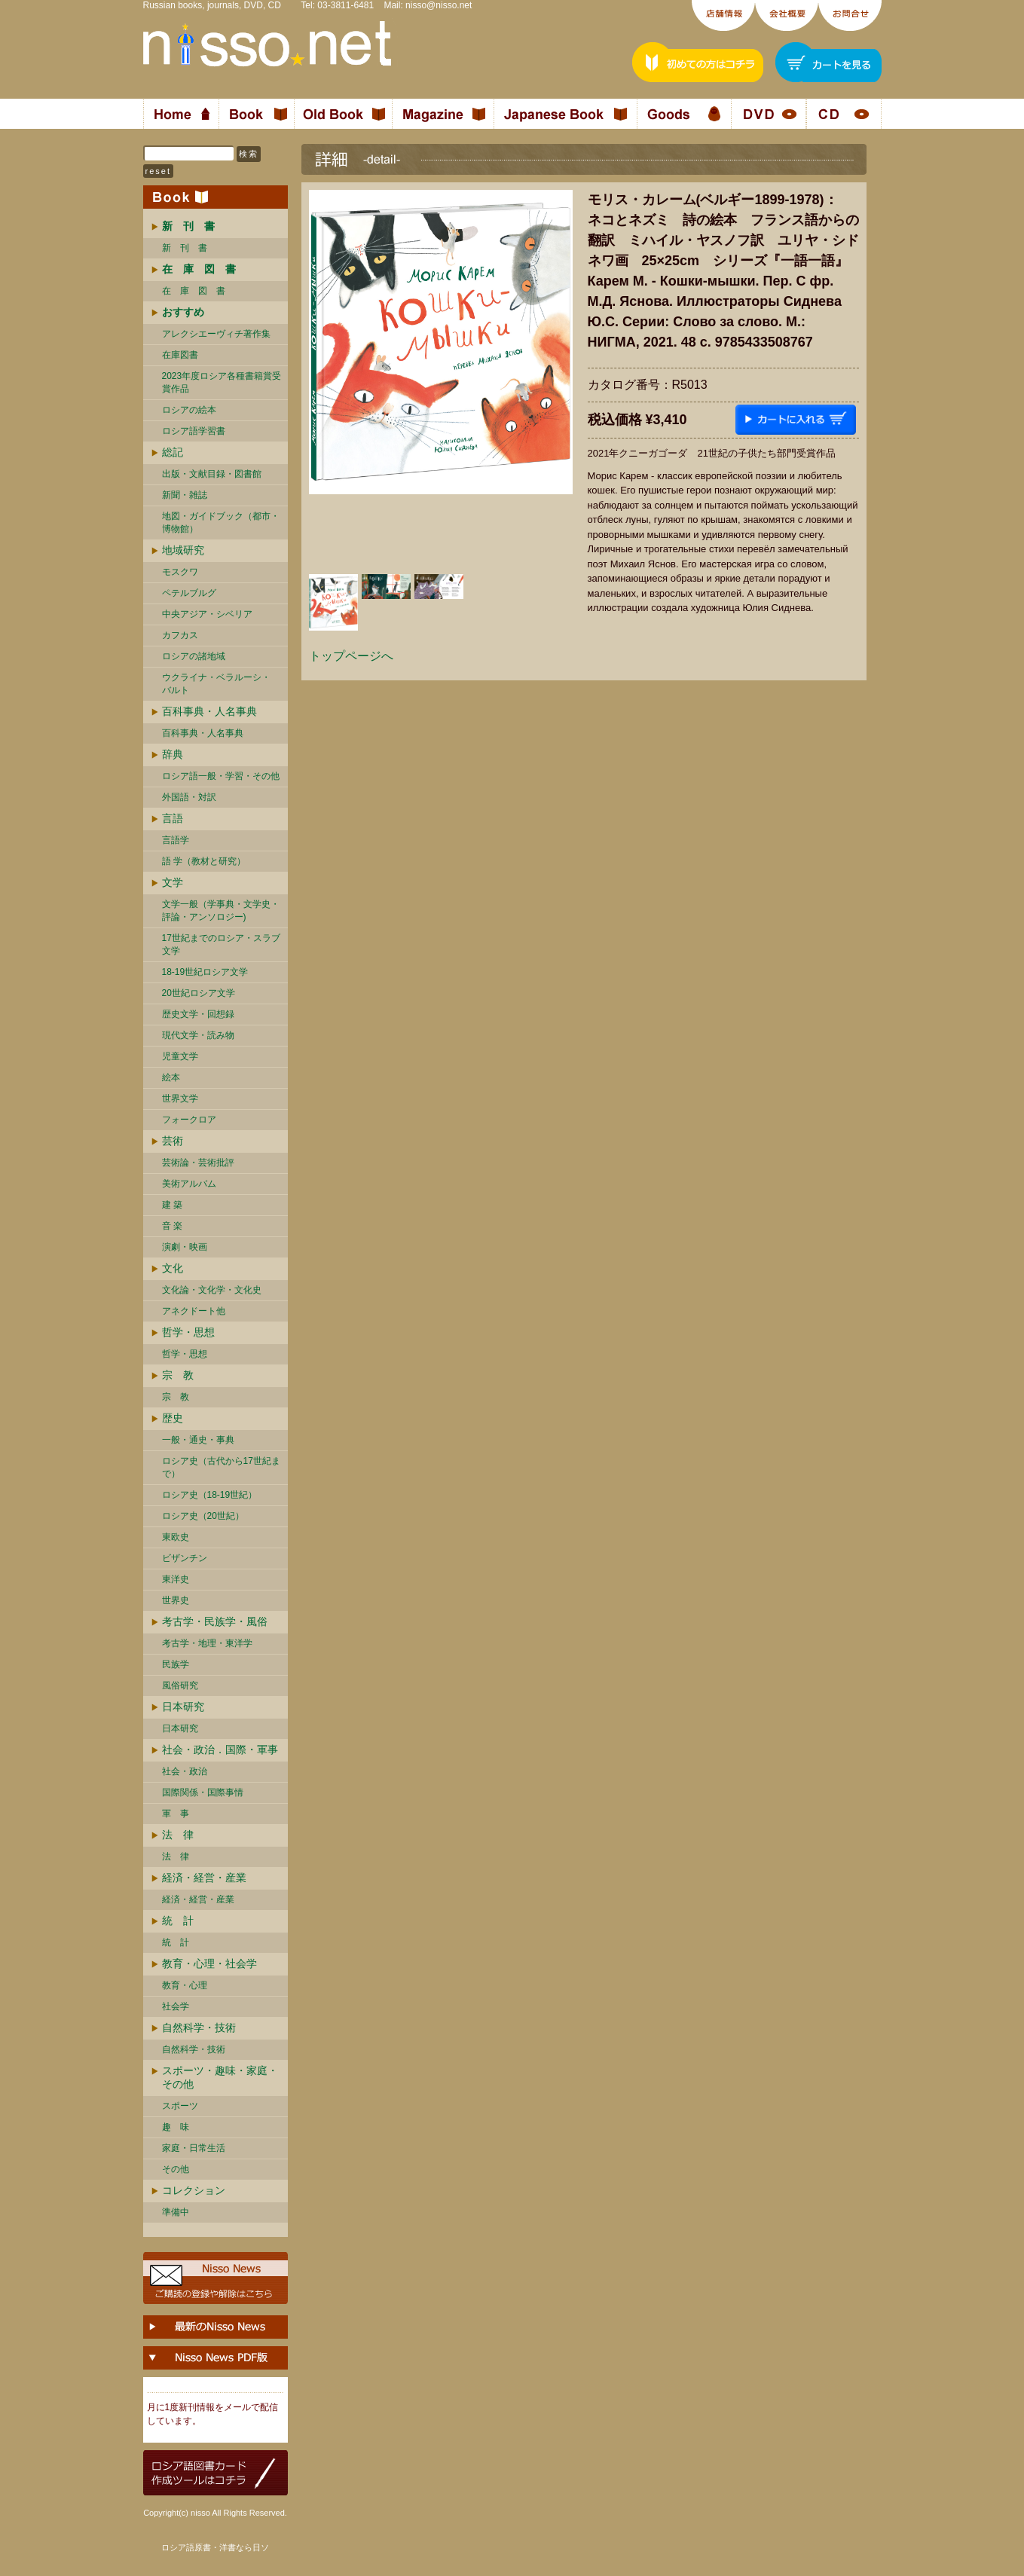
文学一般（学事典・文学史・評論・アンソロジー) (221, 910)
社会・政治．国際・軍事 (220, 1749)
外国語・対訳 (189, 797)
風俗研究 (180, 1685)
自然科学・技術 (199, 2027)
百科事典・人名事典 (209, 711)
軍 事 (175, 1813)
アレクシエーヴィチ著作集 (216, 333)
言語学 (175, 840)
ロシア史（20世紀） (203, 1516)
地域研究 (183, 550)
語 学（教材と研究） (204, 861)
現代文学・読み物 (198, 1035)
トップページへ (351, 655)
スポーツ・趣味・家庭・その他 (220, 2077)
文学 (172, 882)
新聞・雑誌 (184, 495)
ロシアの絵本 (189, 410)
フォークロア (189, 1119)
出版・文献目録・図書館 (211, 474)
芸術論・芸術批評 (198, 1162)
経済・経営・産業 (204, 1878)
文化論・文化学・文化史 (211, 1290)
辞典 (172, 754)
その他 (175, 2169)
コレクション (193, 2190)
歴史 (172, 1418)
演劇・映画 (184, 1247)
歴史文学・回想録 (198, 1014)
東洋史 (175, 1579)
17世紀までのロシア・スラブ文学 (221, 944)
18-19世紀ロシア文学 (205, 972)
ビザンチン (184, 1558)
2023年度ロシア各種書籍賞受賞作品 (222, 382)
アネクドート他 (193, 1311)
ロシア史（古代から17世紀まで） (221, 1467)
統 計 (178, 1920)
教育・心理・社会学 (209, 1963)
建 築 (172, 1204)
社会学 (175, 2006)
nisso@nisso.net (438, 5)
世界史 (175, 1600)
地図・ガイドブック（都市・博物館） (221, 522)
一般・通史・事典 (198, 1440)
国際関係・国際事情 (202, 1792)
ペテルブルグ (189, 593)
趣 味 (175, 2127)
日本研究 (183, 1707)
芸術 (172, 1141)
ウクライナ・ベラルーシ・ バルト (216, 683)
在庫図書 (180, 355)
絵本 (171, 1077)
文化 (172, 1268)
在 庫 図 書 (193, 291)
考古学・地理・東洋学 (207, 1643)
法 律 (178, 1835)
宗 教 (178, 1375)
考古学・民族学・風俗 (214, 1621)
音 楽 (172, 1226)
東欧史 (175, 1537)
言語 (172, 818)
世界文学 (180, 1098)
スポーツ (180, 2106)
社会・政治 (184, 1771)
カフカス (180, 635)
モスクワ (180, 572)
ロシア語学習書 (193, 431)
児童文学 (180, 1056)
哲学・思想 (188, 1332)
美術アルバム (189, 1183)
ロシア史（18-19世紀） (210, 1495)
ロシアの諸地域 (193, 656)
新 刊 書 (184, 248)
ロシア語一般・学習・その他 (221, 776)
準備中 (175, 2212)
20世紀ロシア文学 (198, 993)
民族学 (175, 1664)
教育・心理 (184, 1985)
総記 (172, 452)
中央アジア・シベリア (207, 614)
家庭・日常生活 (193, 2148)
